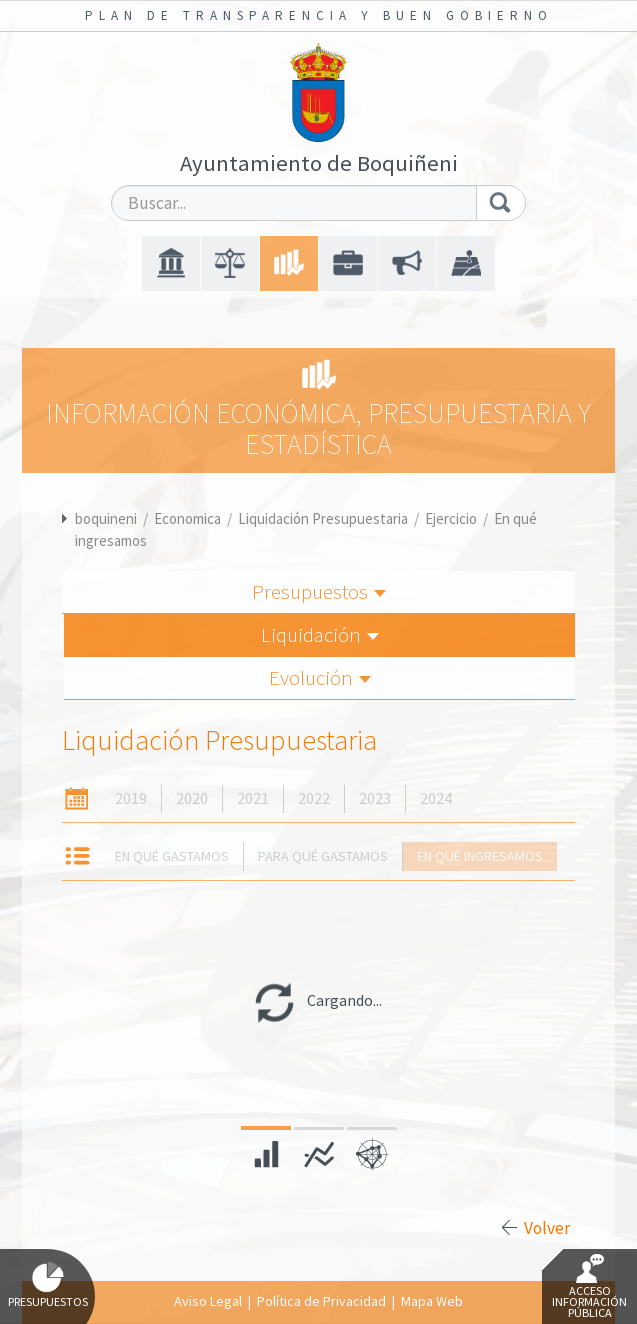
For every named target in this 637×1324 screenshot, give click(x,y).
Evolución (320, 677)
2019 (131, 798)
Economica (187, 518)
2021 (253, 798)
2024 (436, 798)
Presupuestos (319, 591)
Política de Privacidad (321, 1301)
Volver (547, 1228)
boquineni (106, 518)
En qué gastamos (172, 856)
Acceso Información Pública (589, 1287)
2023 (375, 798)
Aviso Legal (208, 1301)
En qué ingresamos (480, 856)
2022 (314, 798)
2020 (192, 798)
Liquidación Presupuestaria (323, 518)
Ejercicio (451, 518)
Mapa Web (432, 1301)
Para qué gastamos (323, 856)
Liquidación (320, 634)
